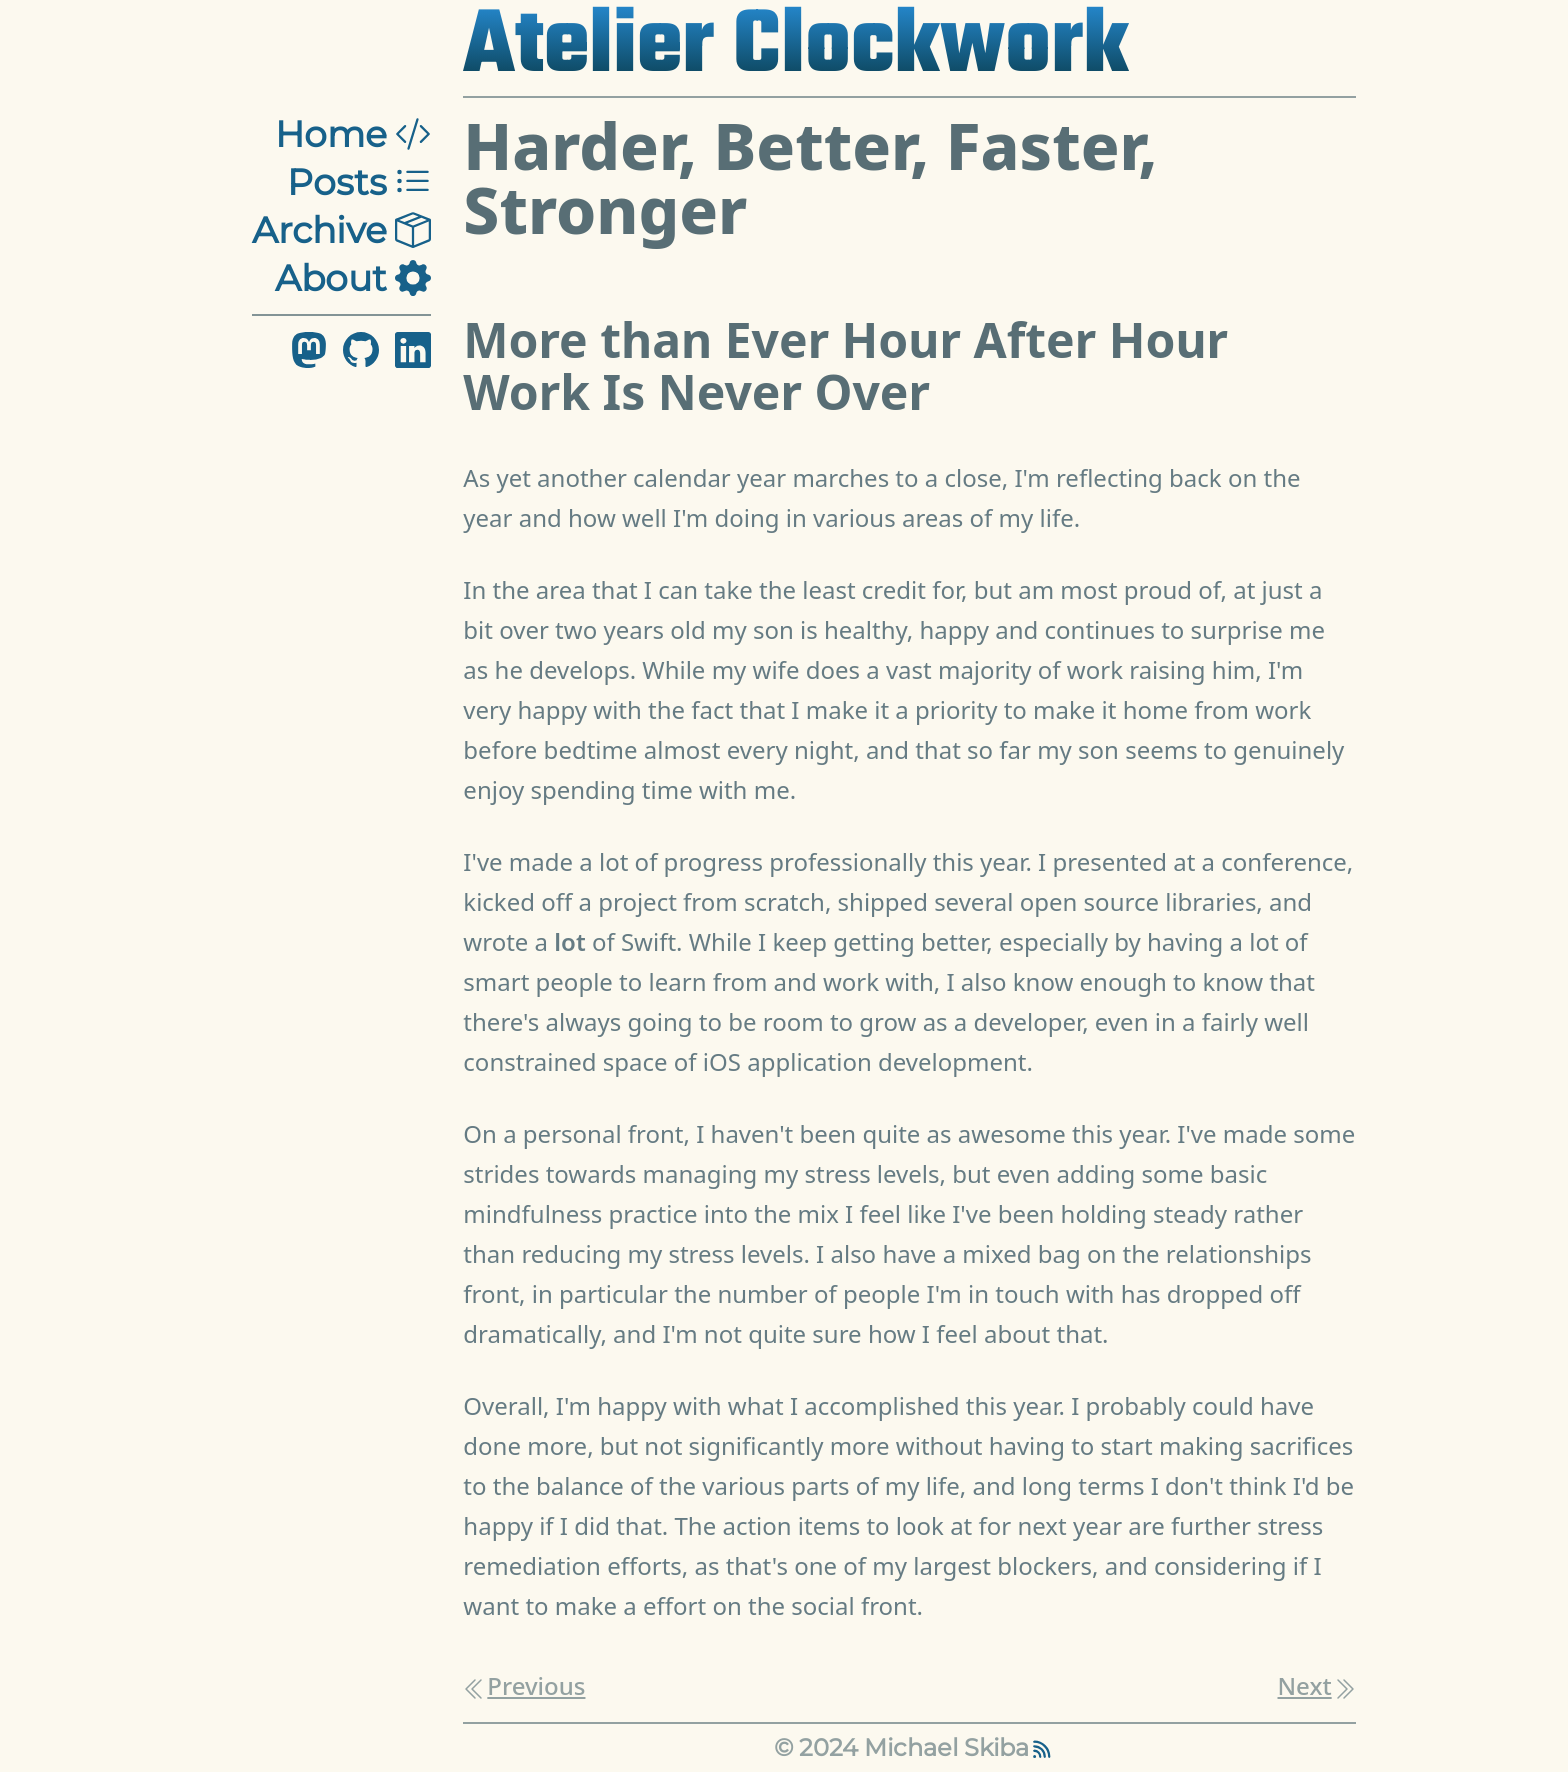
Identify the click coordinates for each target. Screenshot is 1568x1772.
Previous (524, 1685)
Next (1317, 1685)
